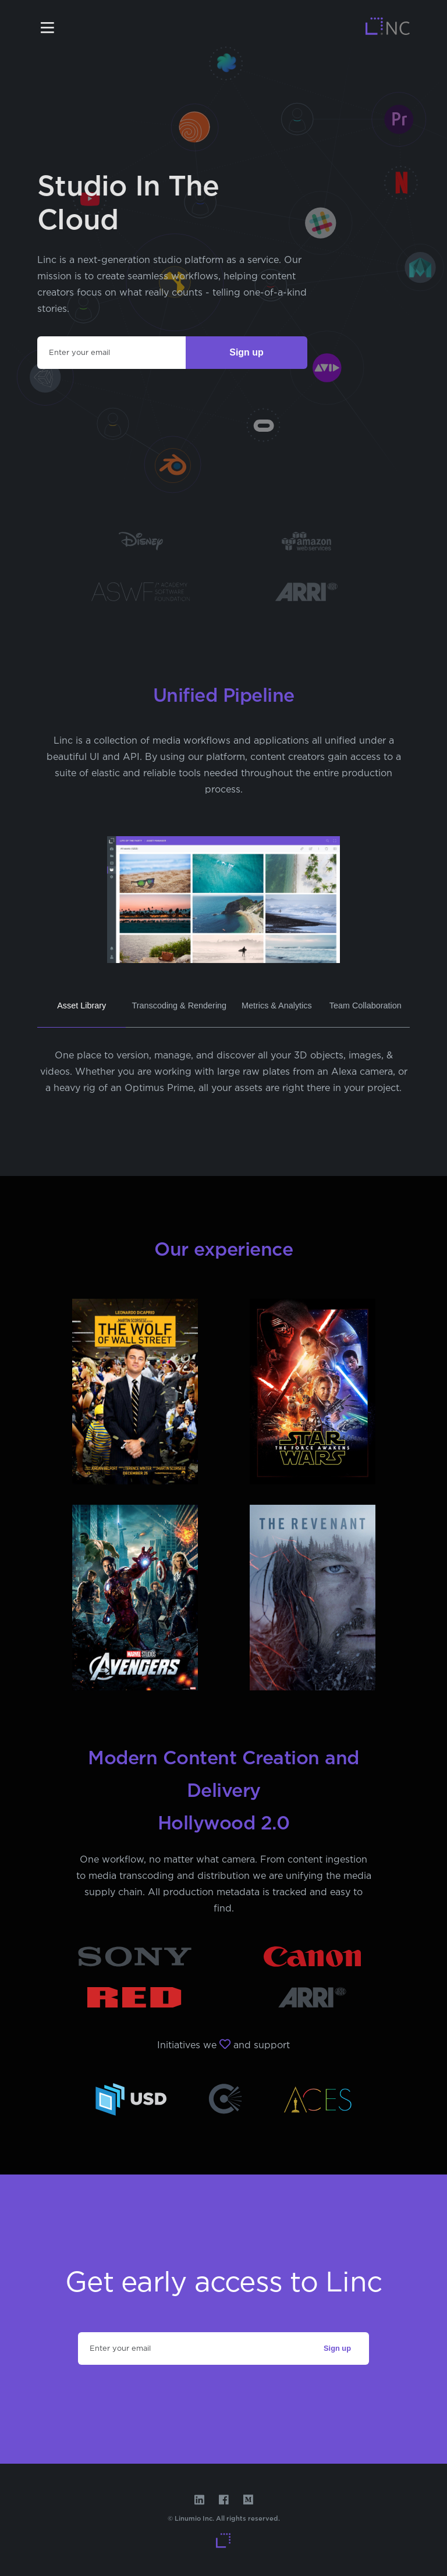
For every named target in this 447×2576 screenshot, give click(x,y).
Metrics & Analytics (277, 1005)
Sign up (246, 352)
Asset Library (81, 1005)
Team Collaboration (365, 1005)
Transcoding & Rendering (179, 1005)
